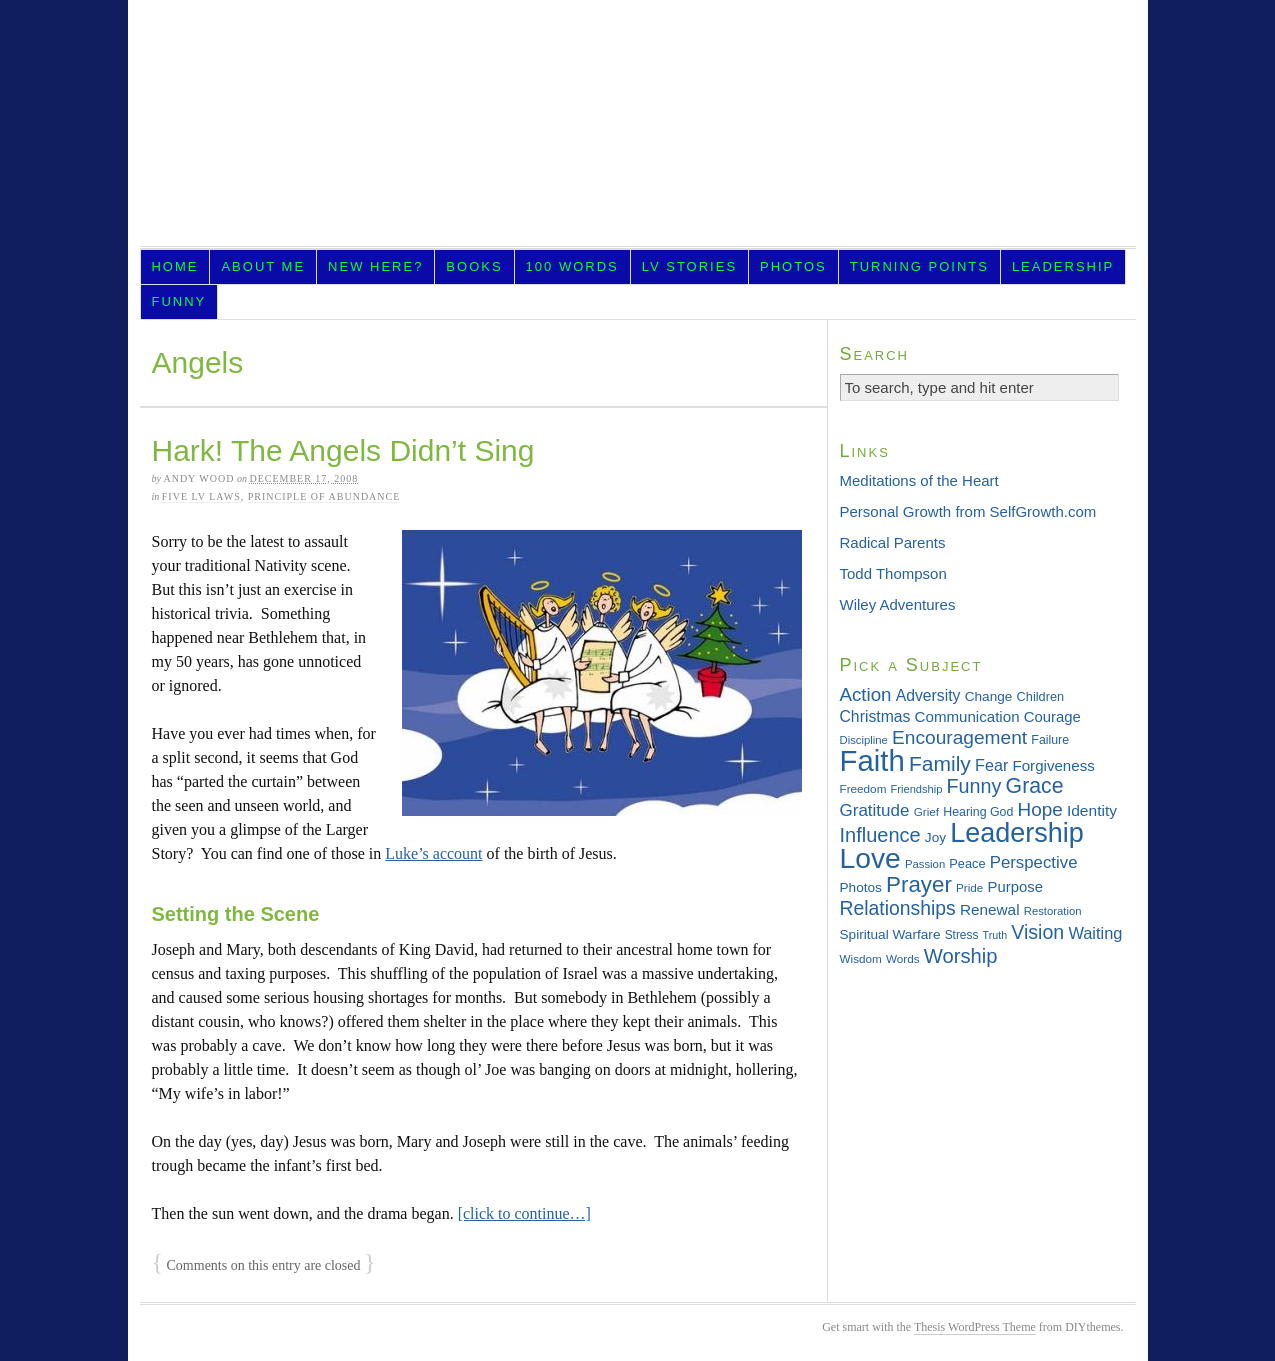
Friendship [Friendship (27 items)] (917, 789)
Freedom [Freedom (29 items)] (863, 788)
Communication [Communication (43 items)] (967, 716)
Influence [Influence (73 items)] (880, 835)
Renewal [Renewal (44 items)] (990, 909)
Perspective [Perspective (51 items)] (1034, 862)
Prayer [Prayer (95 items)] (919, 884)
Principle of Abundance (324, 496)
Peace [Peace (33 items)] (967, 863)
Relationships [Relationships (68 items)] (898, 908)
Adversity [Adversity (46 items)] (928, 695)
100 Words (572, 266)
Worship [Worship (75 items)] (961, 956)
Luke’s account (433, 853)
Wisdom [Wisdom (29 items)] (861, 958)
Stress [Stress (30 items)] (962, 935)
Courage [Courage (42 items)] (1052, 717)
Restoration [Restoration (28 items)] (1053, 911)
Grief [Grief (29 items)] (926, 811)
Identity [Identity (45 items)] (1092, 810)
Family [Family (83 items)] (940, 763)
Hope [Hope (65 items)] (1040, 809)
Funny (178, 301)
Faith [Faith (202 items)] (872, 760)
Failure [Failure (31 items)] (1050, 740)
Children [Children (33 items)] (1041, 696)
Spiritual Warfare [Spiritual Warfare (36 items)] (890, 934)
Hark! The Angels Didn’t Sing (343, 450)
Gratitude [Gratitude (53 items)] (875, 810)
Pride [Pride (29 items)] (969, 887)
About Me (263, 266)
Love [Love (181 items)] (870, 858)
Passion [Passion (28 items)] (925, 864)
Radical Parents (893, 542)
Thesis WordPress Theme (975, 1327)
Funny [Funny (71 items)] (973, 786)
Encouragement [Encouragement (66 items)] (959, 737)
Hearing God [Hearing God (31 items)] (978, 812)
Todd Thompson (893, 573)
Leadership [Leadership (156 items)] (1017, 833)
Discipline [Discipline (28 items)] (864, 740)
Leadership (1063, 266)
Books (474, 266)
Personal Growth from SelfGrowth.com (968, 511)
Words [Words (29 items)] (903, 958)
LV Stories (689, 266)
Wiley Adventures (898, 604)
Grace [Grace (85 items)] (1035, 786)
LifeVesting (638, 129)
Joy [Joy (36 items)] (935, 837)
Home (174, 266)
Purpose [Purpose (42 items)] (1015, 887)
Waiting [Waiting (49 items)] (1095, 933)
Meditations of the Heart (919, 480)
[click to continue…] (524, 1213)
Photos (793, 266)
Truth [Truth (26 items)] (995, 935)
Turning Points (919, 266)
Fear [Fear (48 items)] (991, 765)
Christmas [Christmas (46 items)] (875, 716)
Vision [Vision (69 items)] (1037, 932)
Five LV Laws (201, 496)
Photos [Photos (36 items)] (861, 887)
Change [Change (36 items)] (989, 696)
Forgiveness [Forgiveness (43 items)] (1053, 765)
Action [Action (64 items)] (866, 694)
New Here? (375, 266)
